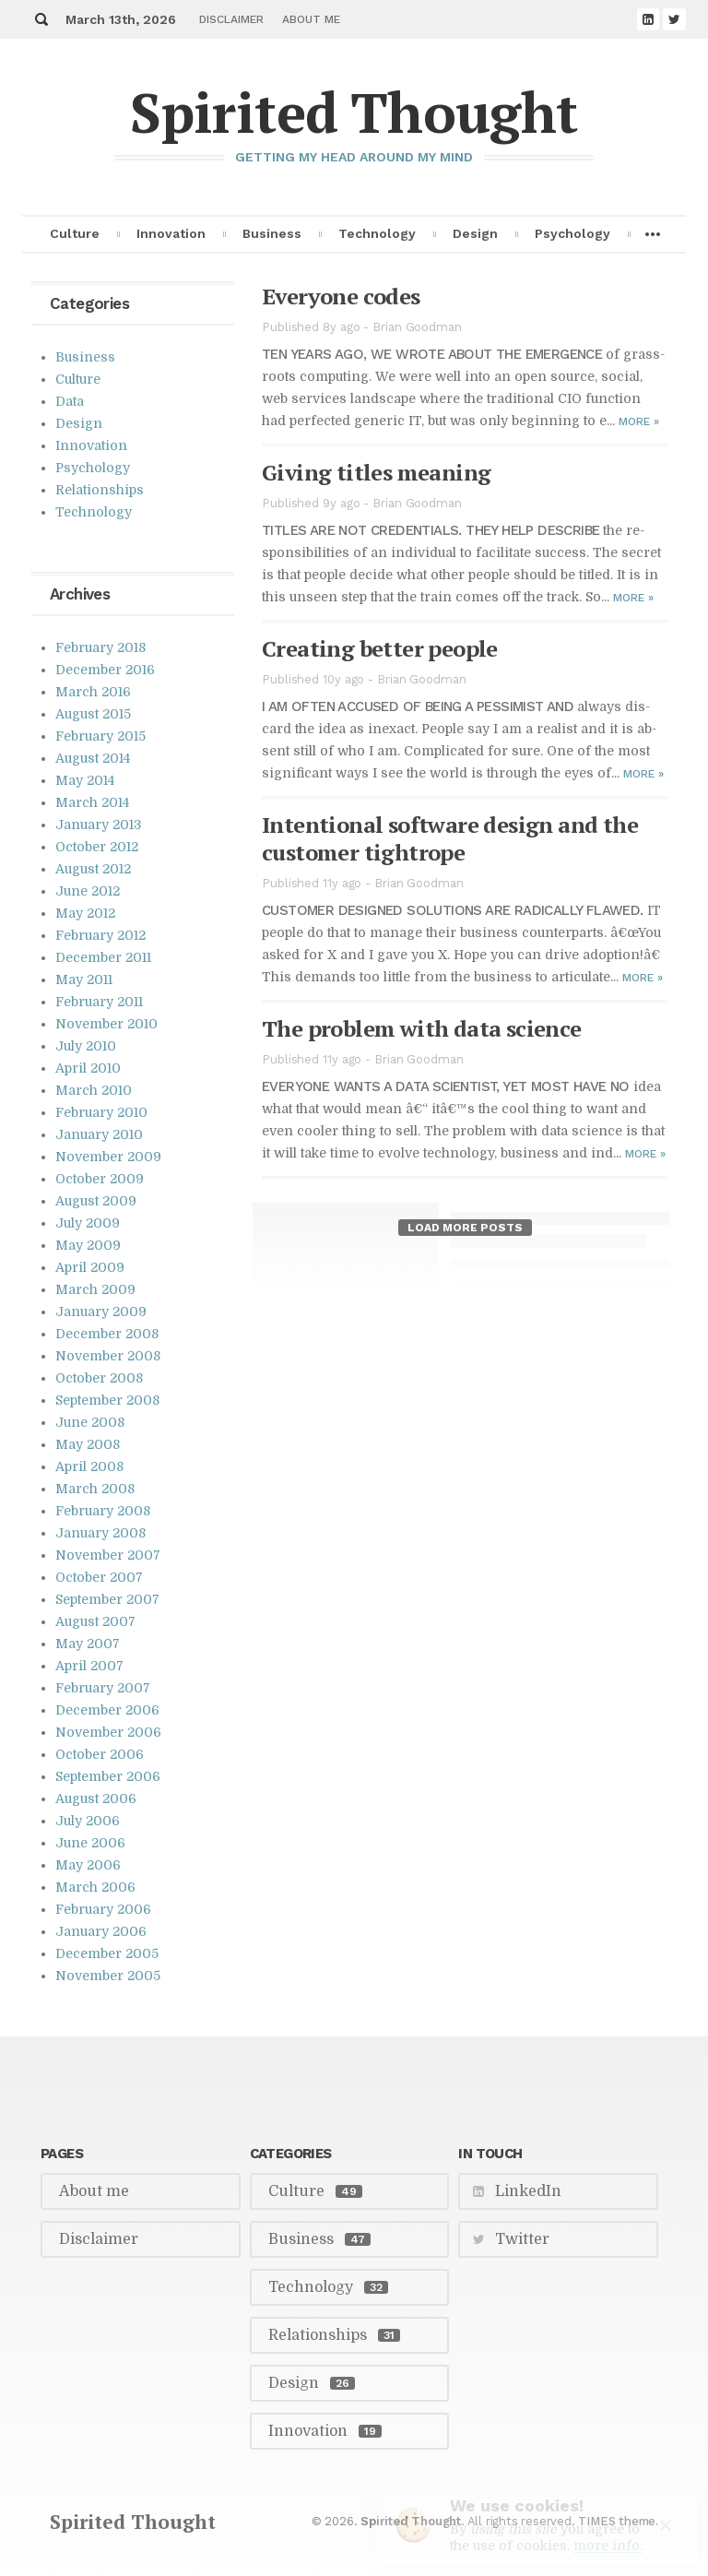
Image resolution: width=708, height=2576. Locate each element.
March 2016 (93, 691)
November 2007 (107, 1555)
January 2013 (98, 824)
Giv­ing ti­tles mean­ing (376, 472)
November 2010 (106, 1023)
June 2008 (89, 1422)
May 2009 (88, 1245)
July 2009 (87, 1223)
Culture (75, 233)
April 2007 (89, 1665)
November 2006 (108, 1732)
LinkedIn (528, 2191)
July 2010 (85, 1046)
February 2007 (102, 1687)
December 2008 (107, 1333)
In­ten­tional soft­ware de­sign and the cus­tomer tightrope (450, 838)
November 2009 (108, 1156)
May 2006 (88, 1865)
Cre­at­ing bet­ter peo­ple (380, 648)
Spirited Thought (353, 112)
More (639, 421)
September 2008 (107, 1400)
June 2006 (90, 1842)
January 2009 (101, 1311)
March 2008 (95, 1488)
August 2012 (93, 868)
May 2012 (85, 913)
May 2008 (87, 1444)
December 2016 (105, 669)
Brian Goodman (417, 327)
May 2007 (87, 1643)
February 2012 (100, 935)
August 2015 (93, 713)
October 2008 (99, 1378)
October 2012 (96, 846)
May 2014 (84, 780)
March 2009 (95, 1289)
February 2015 (100, 736)
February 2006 (103, 1909)
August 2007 (95, 1621)
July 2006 (87, 1820)
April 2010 (88, 1068)
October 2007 (99, 1577)
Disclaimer (231, 19)
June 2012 (87, 891)
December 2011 (103, 957)
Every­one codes (341, 296)
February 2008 (102, 1510)
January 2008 (100, 1532)
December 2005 (107, 1953)
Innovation (171, 233)
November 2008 (107, 1355)
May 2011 (83, 979)
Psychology (572, 233)
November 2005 (107, 1975)
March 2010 (93, 1090)
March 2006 (95, 1887)
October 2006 (99, 1754)
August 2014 (92, 758)
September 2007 (107, 1599)
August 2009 (95, 1200)
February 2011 (99, 1001)
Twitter (522, 2239)
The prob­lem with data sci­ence (422, 1028)
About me (311, 19)
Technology (377, 233)
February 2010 (101, 1112)
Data (69, 401)
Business (271, 233)
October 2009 (99, 1178)
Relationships (99, 489)
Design (475, 233)
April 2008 (89, 1466)
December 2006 (107, 1710)
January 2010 (99, 1134)
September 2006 (107, 1776)
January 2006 (101, 1931)
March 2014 (92, 802)
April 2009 (89, 1267)
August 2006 (95, 1798)
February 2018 (100, 647)
